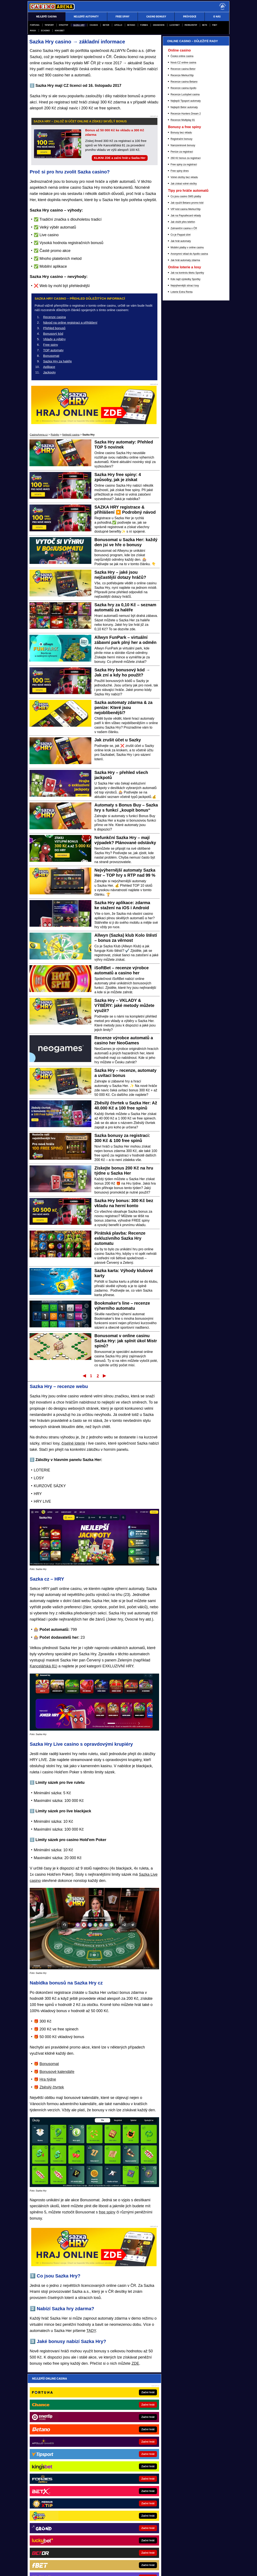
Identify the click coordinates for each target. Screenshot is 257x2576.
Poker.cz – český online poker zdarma (121, 2465)
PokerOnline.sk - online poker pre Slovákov (124, 2494)
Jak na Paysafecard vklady (186, 436)
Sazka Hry (79, 25)
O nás (31, 2551)
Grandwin (158, 25)
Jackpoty (49, 372)
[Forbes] (210, 140)
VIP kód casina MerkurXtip (186, 430)
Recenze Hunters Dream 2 (186, 334)
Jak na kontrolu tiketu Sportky (187, 493)
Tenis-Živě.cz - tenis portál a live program (60, 2465)
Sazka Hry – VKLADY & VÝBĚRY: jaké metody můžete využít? (124, 1005)
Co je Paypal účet (181, 455)
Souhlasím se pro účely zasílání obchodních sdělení (85, 2403)
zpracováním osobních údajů (71, 2403)
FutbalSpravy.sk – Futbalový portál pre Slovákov (64, 2494)
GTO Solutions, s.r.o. (196, 2551)
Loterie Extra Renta (181, 513)
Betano (131, 25)
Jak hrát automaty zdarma (185, 481)
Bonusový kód (53, 333)
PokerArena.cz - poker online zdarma (121, 2458)
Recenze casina (54, 317)
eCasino (45, 30)
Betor (106, 25)
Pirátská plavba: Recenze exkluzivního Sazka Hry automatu (120, 1238)
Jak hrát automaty (181, 462)
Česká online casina (182, 277)
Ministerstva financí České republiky (181, 2507)
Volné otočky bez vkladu (184, 398)
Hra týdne (48, 2079)
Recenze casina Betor (183, 290)
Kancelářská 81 (43, 1666)
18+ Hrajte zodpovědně (164, 2551)
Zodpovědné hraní (182, 2511)
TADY (91, 2331)
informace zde (102, 2529)
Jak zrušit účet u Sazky (118, 740)
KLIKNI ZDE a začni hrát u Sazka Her (119, 158)
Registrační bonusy (181, 360)
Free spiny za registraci (184, 385)
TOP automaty (53, 350)
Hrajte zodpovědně (39, 2525)
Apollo (118, 25)
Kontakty (44, 2551)
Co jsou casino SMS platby (186, 417)
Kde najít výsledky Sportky (186, 500)
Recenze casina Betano (184, 302)
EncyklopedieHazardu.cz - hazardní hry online (126, 2439)
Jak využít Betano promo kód (187, 423)
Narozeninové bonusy (183, 366)
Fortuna (35, 25)
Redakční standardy (64, 2551)
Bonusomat (51, 355)
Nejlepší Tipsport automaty (186, 321)
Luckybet (174, 25)
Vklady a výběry (54, 339)
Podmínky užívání (90, 2551)
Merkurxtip (191, 25)
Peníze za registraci (182, 372)
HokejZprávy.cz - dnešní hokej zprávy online (62, 2458)
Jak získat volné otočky (184, 404)
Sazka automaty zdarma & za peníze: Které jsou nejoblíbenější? (124, 707)
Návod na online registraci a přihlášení (70, 322)
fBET (214, 25)
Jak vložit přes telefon (183, 443)
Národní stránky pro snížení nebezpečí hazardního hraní (180, 2542)
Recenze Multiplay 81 (183, 341)
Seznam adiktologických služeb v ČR (109, 2542)
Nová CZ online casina (183, 283)
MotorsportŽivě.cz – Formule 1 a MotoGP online (64, 2471)
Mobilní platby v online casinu (187, 468)
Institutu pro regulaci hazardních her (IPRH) (111, 2511)
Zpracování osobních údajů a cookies (125, 2551)
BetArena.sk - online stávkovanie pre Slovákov (63, 2477)
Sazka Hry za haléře (57, 361)
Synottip (63, 25)
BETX (204, 25)
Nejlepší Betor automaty (184, 328)
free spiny (107, 2212)
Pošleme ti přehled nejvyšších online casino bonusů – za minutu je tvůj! (92, 2388)
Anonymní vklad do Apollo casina (189, 474)
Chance (94, 25)
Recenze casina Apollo (183, 309)
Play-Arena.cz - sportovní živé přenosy (121, 2482)
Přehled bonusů (54, 328)
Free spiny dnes (180, 391)
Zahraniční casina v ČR (184, 449)
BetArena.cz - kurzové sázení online (57, 2439)
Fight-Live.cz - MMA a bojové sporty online (61, 2445)
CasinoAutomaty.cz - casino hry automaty (123, 2452)
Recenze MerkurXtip (182, 296)
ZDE (135, 2363)
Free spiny (50, 344)
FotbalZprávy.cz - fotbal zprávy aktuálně (59, 2452)
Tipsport (49, 25)
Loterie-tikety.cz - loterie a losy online (120, 2445)
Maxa (33, 30)
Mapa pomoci (139, 2542)
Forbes (144, 25)
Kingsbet (59, 30)
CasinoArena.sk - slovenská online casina (123, 2488)
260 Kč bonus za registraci (186, 379)
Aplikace (49, 367)
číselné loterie (73, 1443)
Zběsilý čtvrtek (52, 2087)
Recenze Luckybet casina (185, 315)
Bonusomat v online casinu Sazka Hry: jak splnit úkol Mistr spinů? (126, 1340)
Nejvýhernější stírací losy (185, 506)
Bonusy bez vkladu (181, 353)
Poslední (105, 1376)
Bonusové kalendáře (57, 2072)
